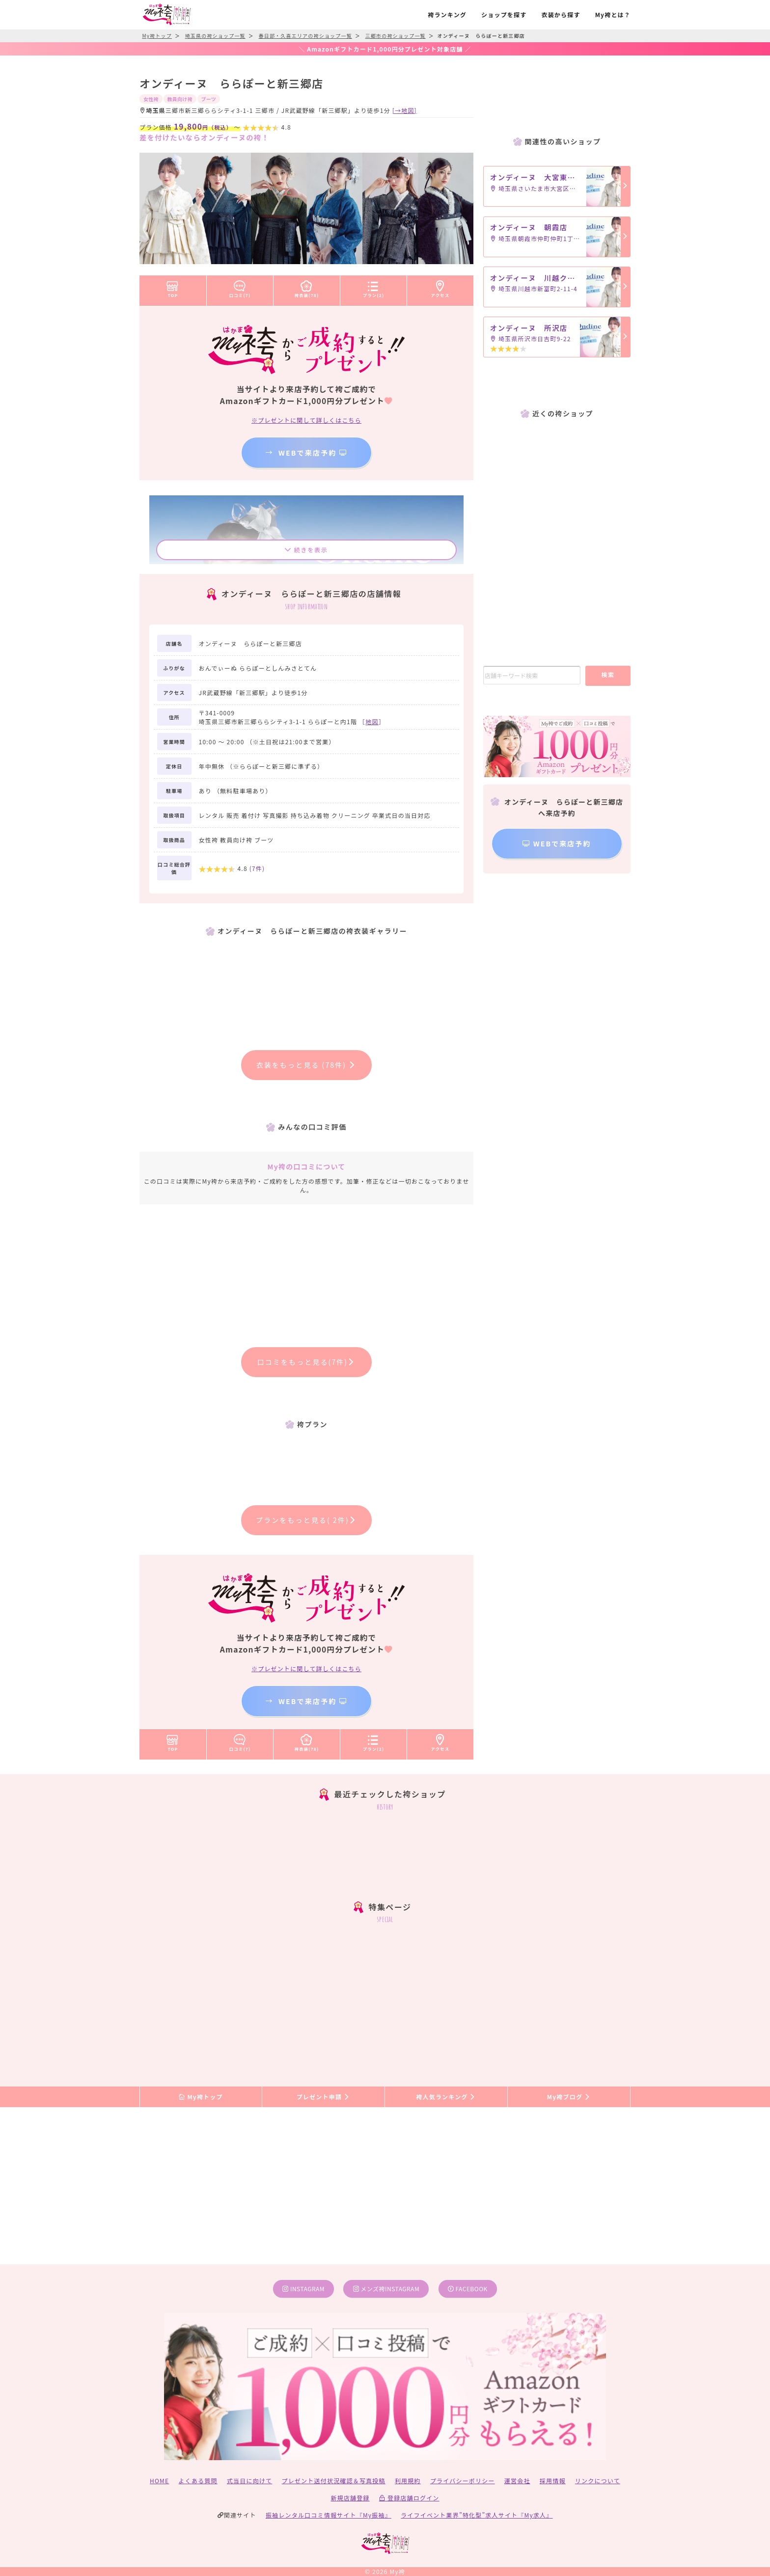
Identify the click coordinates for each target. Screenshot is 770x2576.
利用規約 (408, 2480)
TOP (172, 287)
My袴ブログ (569, 2096)
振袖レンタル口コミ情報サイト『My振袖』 (328, 2515)
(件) (257, 868)
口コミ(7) (240, 287)
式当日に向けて (249, 2480)
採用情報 (553, 2480)
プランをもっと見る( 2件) (306, 1520)
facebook (468, 2288)
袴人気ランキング (446, 2096)
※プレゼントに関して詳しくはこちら (306, 420)
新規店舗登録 (349, 2498)
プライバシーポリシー (462, 2480)
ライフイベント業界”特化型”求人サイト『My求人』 (476, 2515)
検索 (607, 674)
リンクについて (597, 2480)
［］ (372, 721)
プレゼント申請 (324, 2096)
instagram (303, 2288)
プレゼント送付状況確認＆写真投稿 (333, 2480)
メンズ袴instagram (386, 2288)
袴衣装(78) (307, 287)
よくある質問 (198, 2480)
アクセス (440, 287)
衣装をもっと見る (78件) (306, 1065)
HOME (159, 2480)
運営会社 (517, 2480)
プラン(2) (374, 287)
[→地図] (404, 110)
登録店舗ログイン (409, 2498)
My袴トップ (200, 2096)
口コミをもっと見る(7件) (306, 1362)
